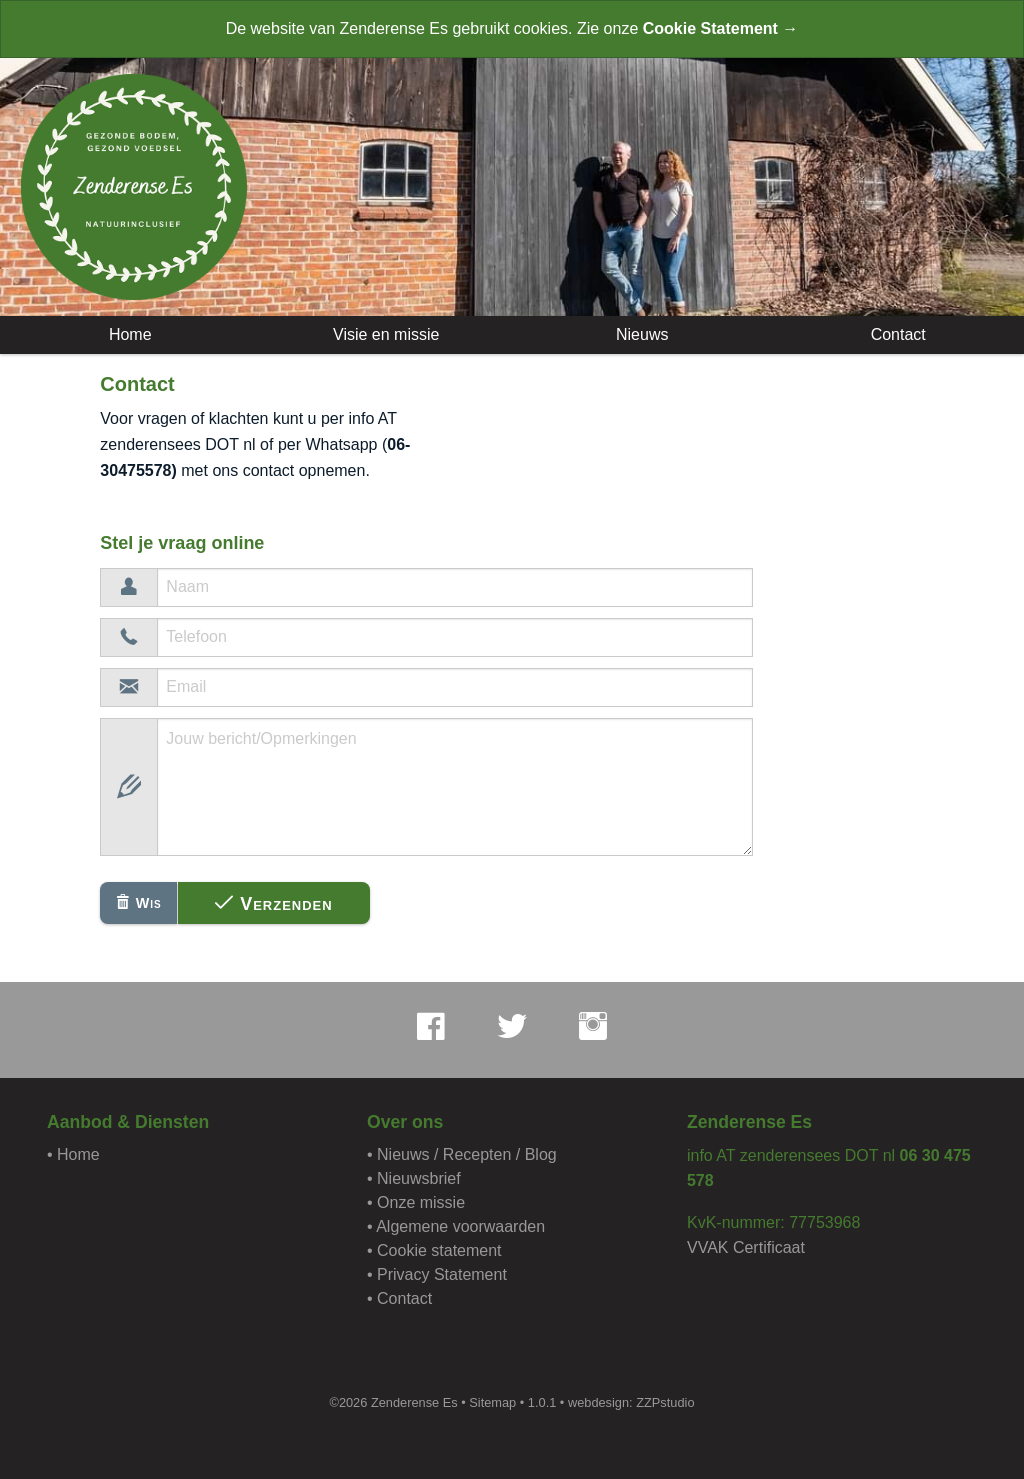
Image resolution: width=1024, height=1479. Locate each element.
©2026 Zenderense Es (393, 1402)
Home (127, 334)
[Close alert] (997, 25)
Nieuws (640, 334)
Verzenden (274, 903)
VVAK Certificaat (746, 1247)
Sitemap (492, 1402)
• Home (73, 1154)
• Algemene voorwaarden (456, 1226)
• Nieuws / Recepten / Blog (462, 1154)
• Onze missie (416, 1202)
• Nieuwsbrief (414, 1178)
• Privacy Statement (437, 1274)
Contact (896, 334)
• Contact (399, 1298)
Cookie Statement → (721, 28)
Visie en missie (384, 334)
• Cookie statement (434, 1250)
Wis (139, 903)
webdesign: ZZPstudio (631, 1402)
